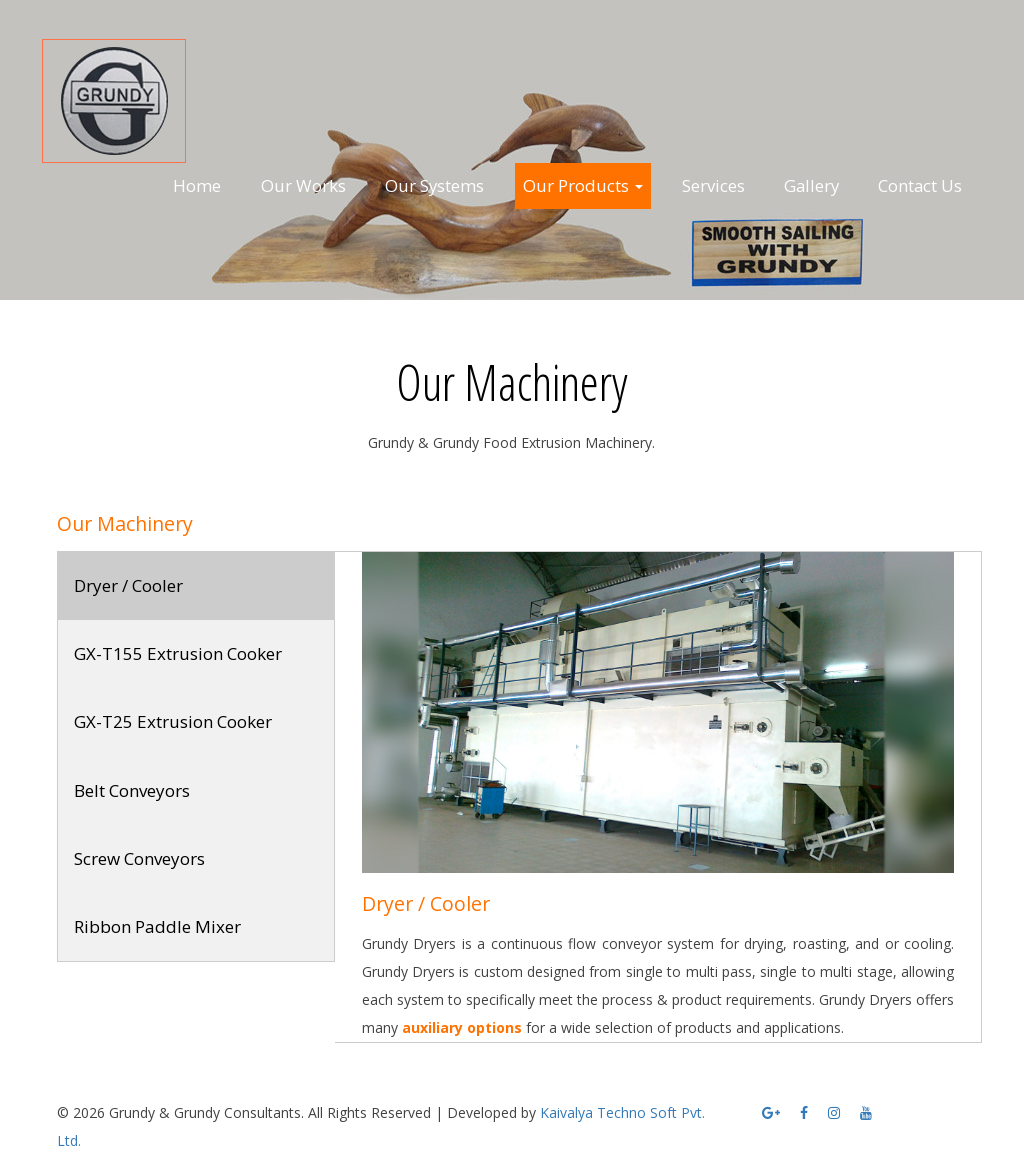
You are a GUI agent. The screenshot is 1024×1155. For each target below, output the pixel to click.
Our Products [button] (583, 185)
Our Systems (434, 185)
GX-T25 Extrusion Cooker (173, 721)
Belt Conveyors (132, 790)
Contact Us (920, 185)
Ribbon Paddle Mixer (157, 926)
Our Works (303, 185)
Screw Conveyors (139, 858)
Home (197, 185)
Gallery (811, 185)
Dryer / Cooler (128, 585)
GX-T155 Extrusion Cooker (178, 653)
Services (713, 185)
